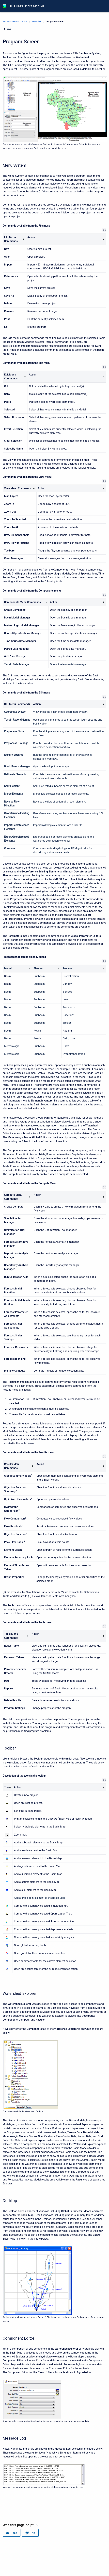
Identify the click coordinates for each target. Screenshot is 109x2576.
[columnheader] (14, 239)
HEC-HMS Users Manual (26, 6)
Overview (37, 21)
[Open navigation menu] (102, 6)
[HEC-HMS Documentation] (4, 6)
